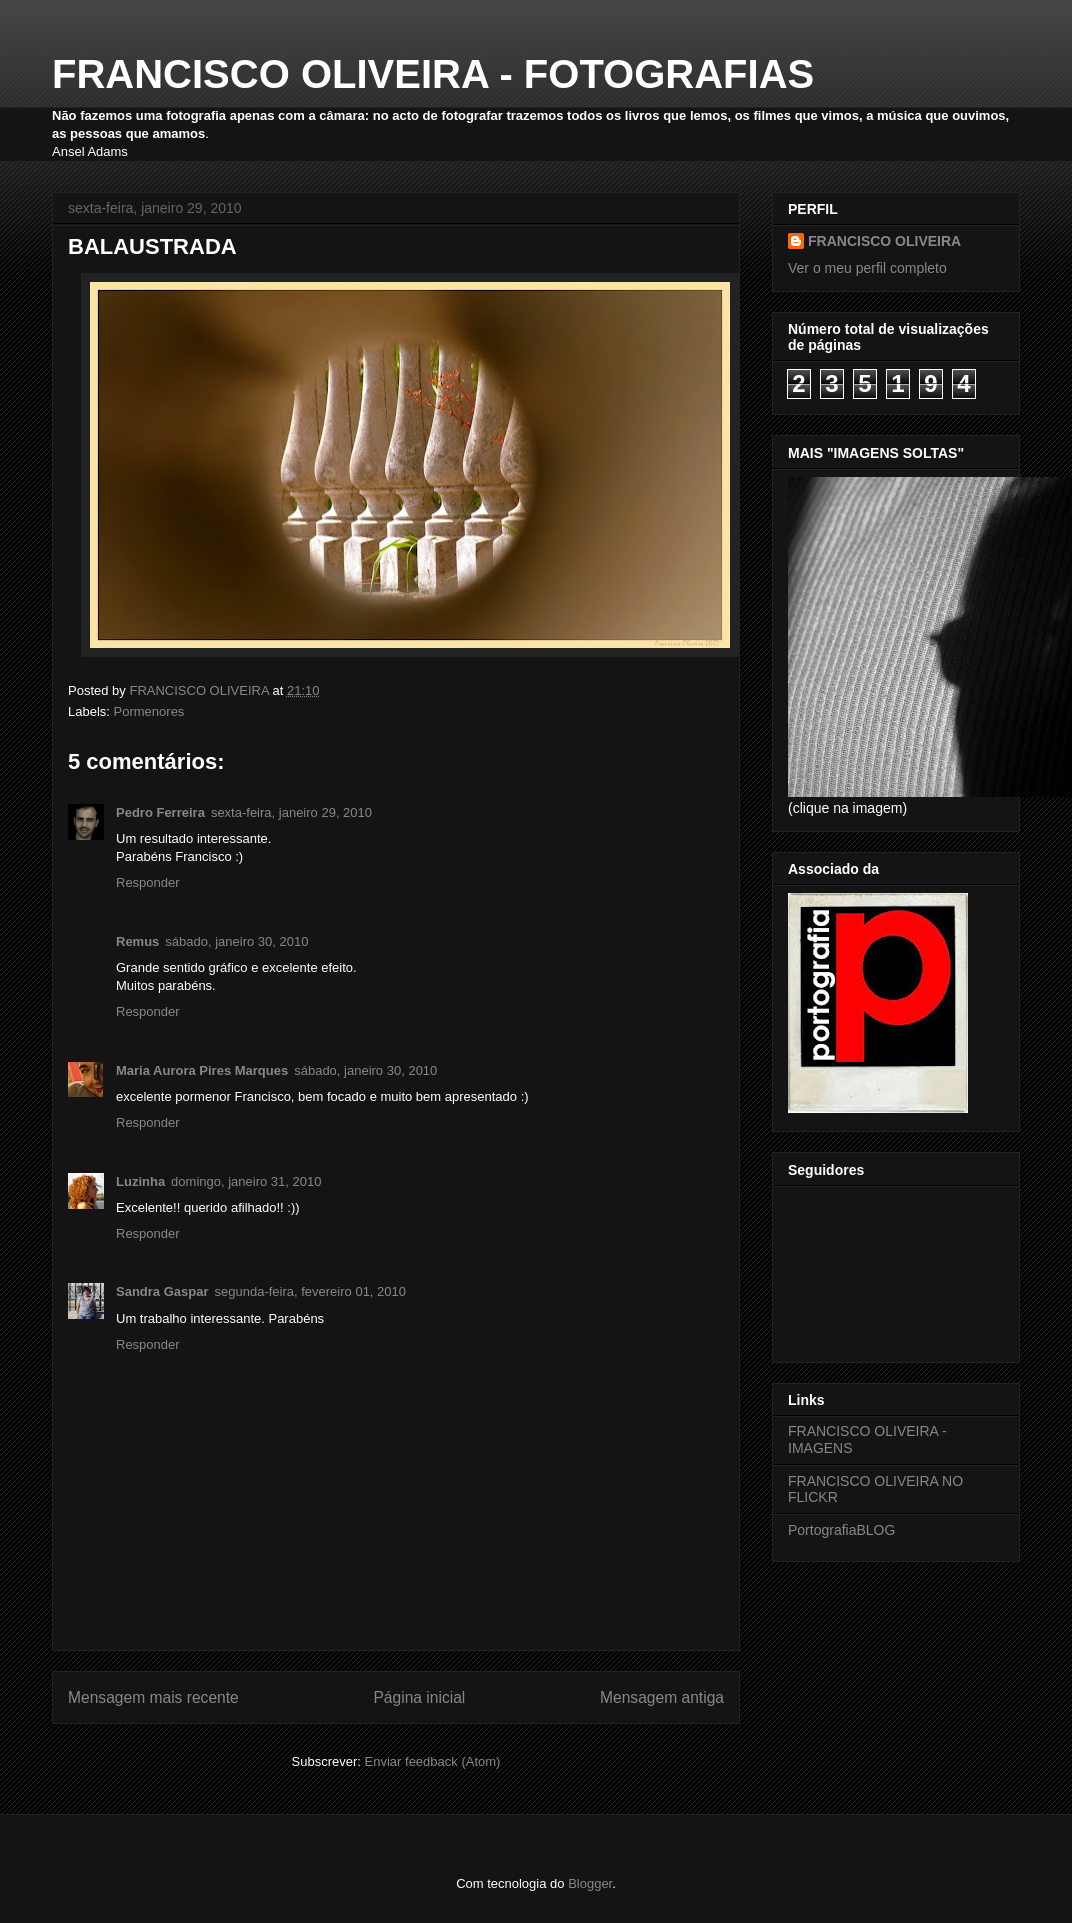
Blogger (590, 1883)
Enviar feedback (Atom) (433, 1761)
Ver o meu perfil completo (867, 268)
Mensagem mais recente (153, 1697)
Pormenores (149, 711)
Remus (137, 941)
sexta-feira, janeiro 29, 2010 (291, 812)
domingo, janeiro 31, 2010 (246, 1181)
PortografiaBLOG (841, 1530)
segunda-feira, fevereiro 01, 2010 (311, 1291)
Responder (148, 882)
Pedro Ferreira (160, 812)
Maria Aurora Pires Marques (202, 1070)
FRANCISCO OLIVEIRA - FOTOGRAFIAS (433, 74)
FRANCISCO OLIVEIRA (884, 241)
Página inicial (419, 1697)
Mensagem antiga (662, 1697)
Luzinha (140, 1181)
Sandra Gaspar (162, 1291)
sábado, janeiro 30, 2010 (236, 941)
